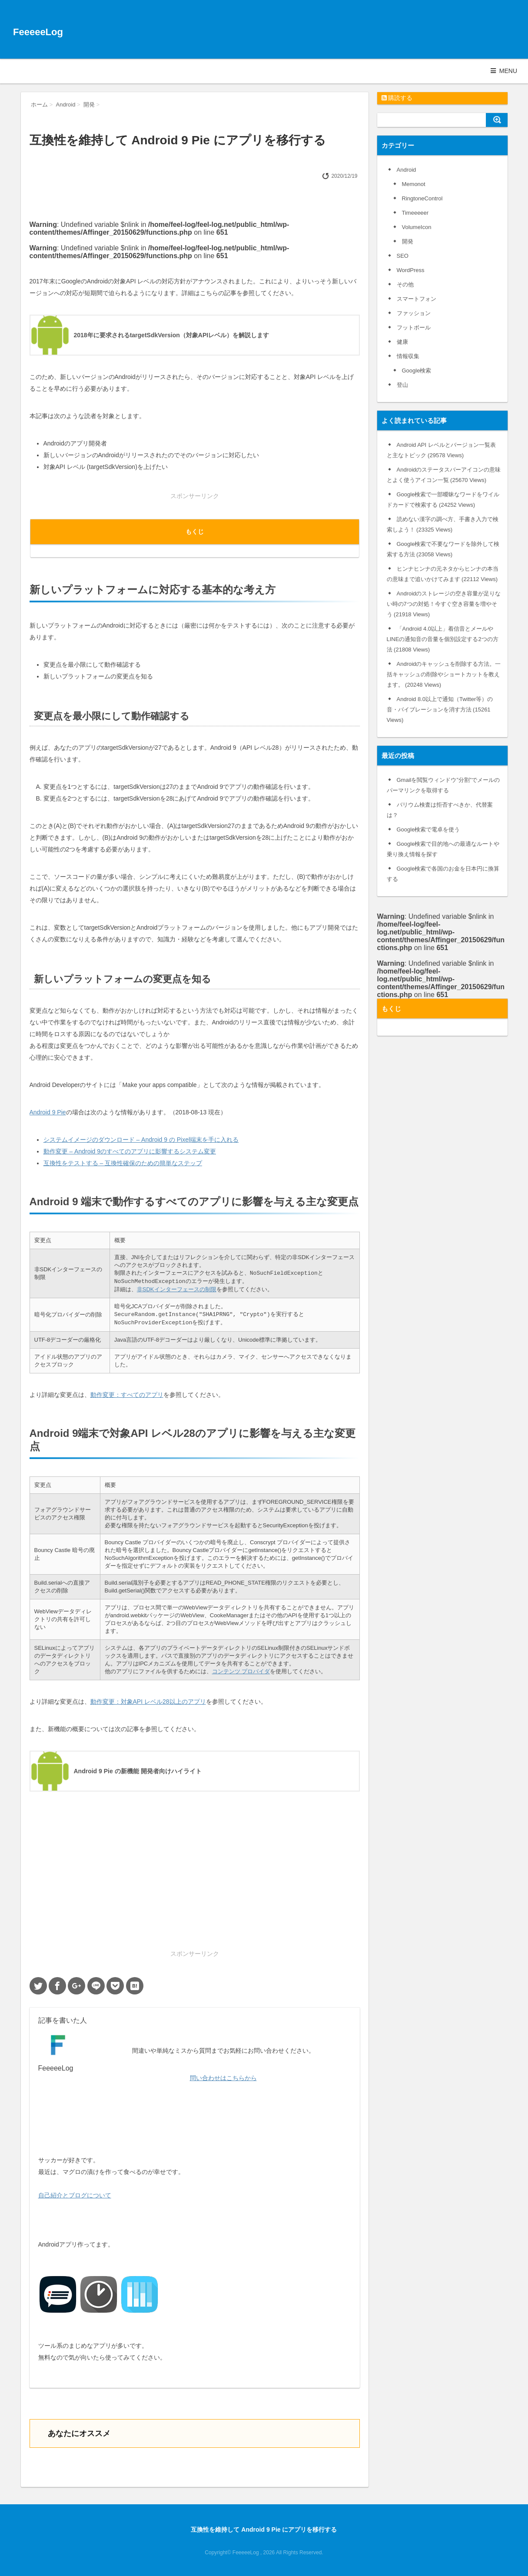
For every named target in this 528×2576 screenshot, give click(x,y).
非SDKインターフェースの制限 (176, 1289)
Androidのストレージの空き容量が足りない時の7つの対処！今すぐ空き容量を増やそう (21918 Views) (444, 604)
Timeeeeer (415, 212)
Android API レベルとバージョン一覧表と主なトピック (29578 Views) (441, 450)
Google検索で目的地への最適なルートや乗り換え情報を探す (443, 849)
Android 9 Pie (48, 1112)
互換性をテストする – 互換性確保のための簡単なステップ (123, 1163)
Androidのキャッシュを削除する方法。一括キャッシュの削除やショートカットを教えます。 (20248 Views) (444, 674)
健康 (402, 342)
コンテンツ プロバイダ (241, 1671)
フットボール (414, 327)
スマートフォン (416, 299)
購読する (397, 97)
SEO (402, 256)
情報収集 (408, 356)
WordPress (411, 270)
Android (406, 169)
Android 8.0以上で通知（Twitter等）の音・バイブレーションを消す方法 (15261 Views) (440, 709)
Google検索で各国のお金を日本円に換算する (443, 873)
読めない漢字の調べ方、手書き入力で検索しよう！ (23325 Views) (442, 524)
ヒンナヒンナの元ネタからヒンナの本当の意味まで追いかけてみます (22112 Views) (442, 573)
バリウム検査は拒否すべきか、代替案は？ (440, 809)
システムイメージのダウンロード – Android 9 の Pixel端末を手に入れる (141, 1139)
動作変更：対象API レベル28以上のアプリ (148, 1701)
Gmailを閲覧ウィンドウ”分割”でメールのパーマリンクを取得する (443, 785)
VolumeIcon (417, 227)
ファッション (414, 313)
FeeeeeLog (38, 32)
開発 (407, 241)
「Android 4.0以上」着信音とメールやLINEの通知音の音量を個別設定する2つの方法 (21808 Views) (442, 639)
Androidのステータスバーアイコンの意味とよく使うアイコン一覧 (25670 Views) (444, 474)
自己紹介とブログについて (74, 2195)
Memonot (413, 184)
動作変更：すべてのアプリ (126, 1394)
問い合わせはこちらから (223, 2077)
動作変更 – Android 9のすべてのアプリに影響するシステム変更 (129, 1151)
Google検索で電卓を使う (428, 829)
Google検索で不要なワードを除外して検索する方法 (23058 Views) (443, 549)
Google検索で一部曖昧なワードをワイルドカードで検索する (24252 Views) (443, 499)
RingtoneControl (422, 198)
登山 (402, 385)
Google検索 (417, 370)
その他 (405, 284)
